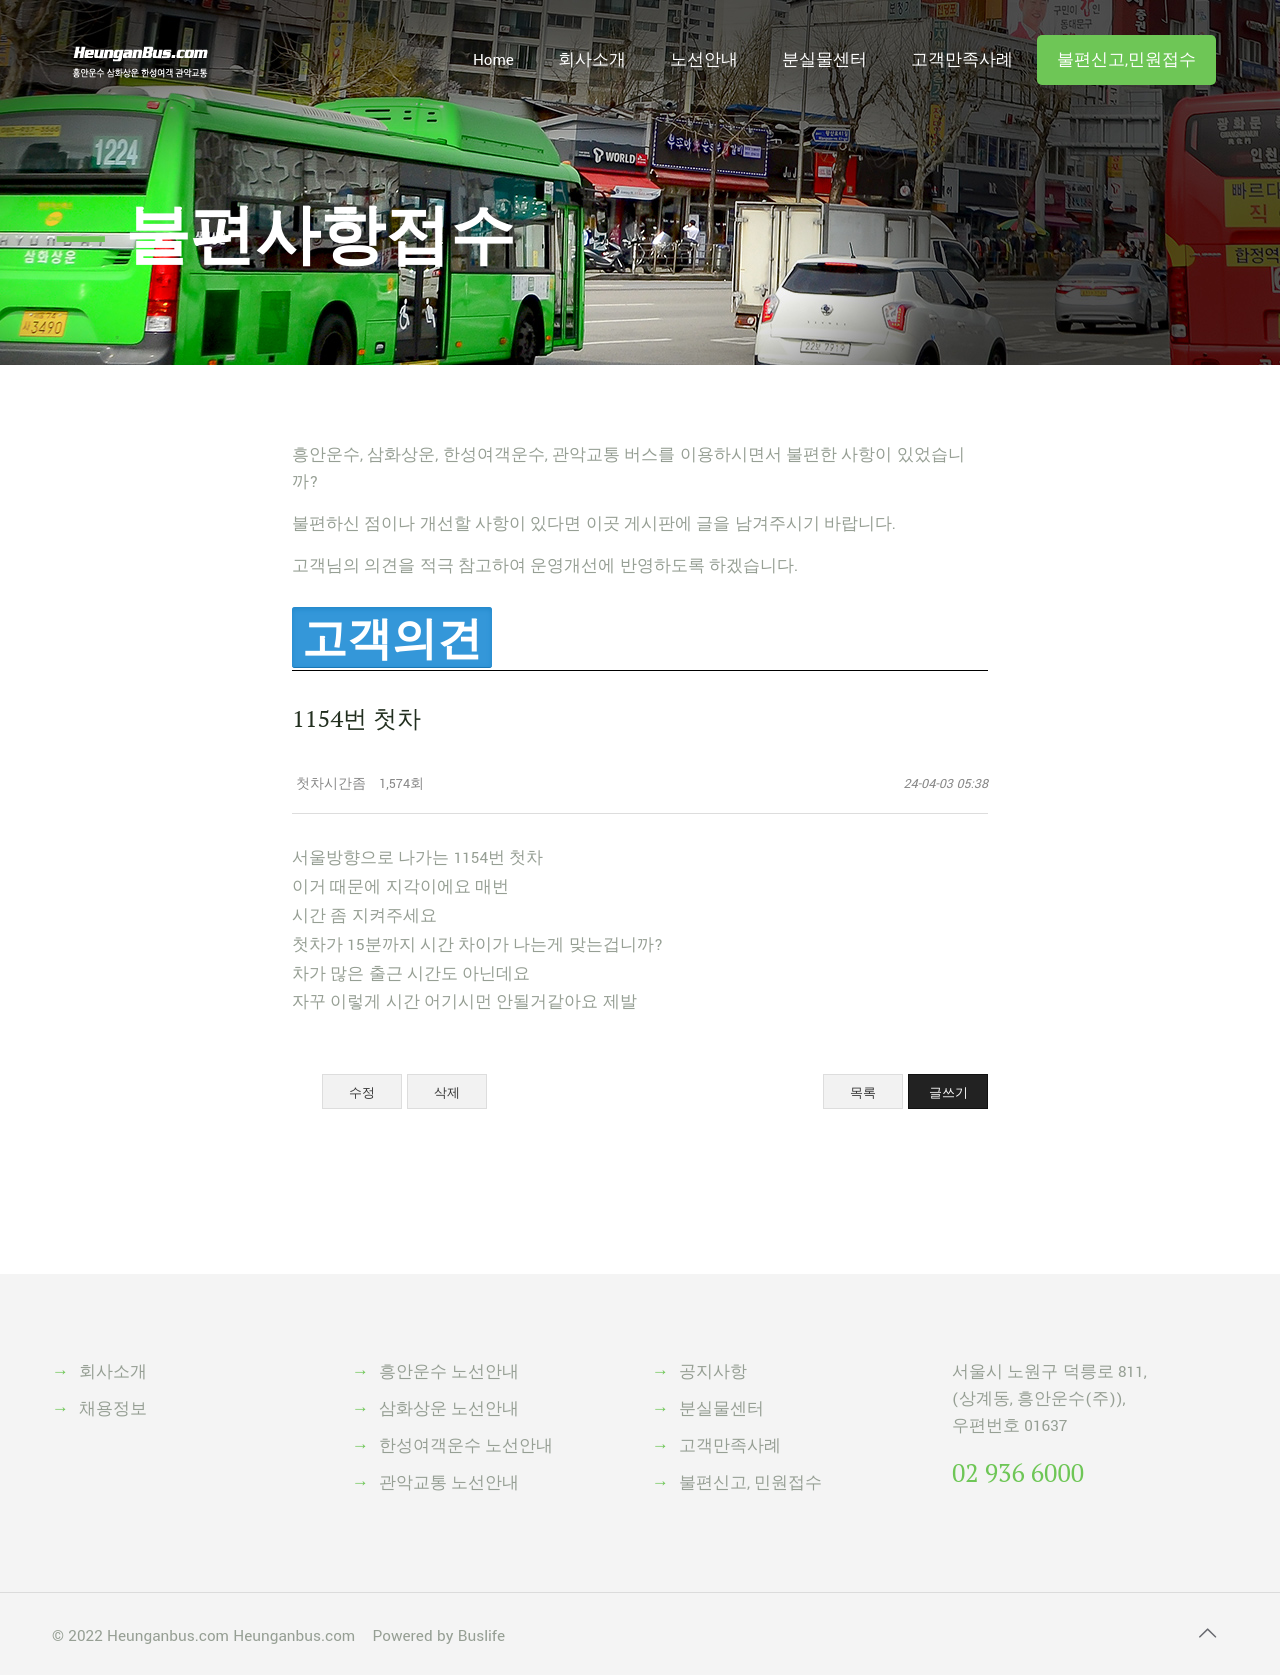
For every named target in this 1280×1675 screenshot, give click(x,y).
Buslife (481, 1636)
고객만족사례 (730, 1446)
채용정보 (113, 1409)
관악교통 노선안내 (449, 1483)
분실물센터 (721, 1409)
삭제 (447, 1092)
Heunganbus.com (168, 1636)
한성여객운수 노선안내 (466, 1446)
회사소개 (113, 1372)
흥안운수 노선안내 (449, 1372)
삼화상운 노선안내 (449, 1409)
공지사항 (713, 1372)
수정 (362, 1092)
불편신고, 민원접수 (750, 1483)
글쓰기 (948, 1092)
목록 (863, 1092)
